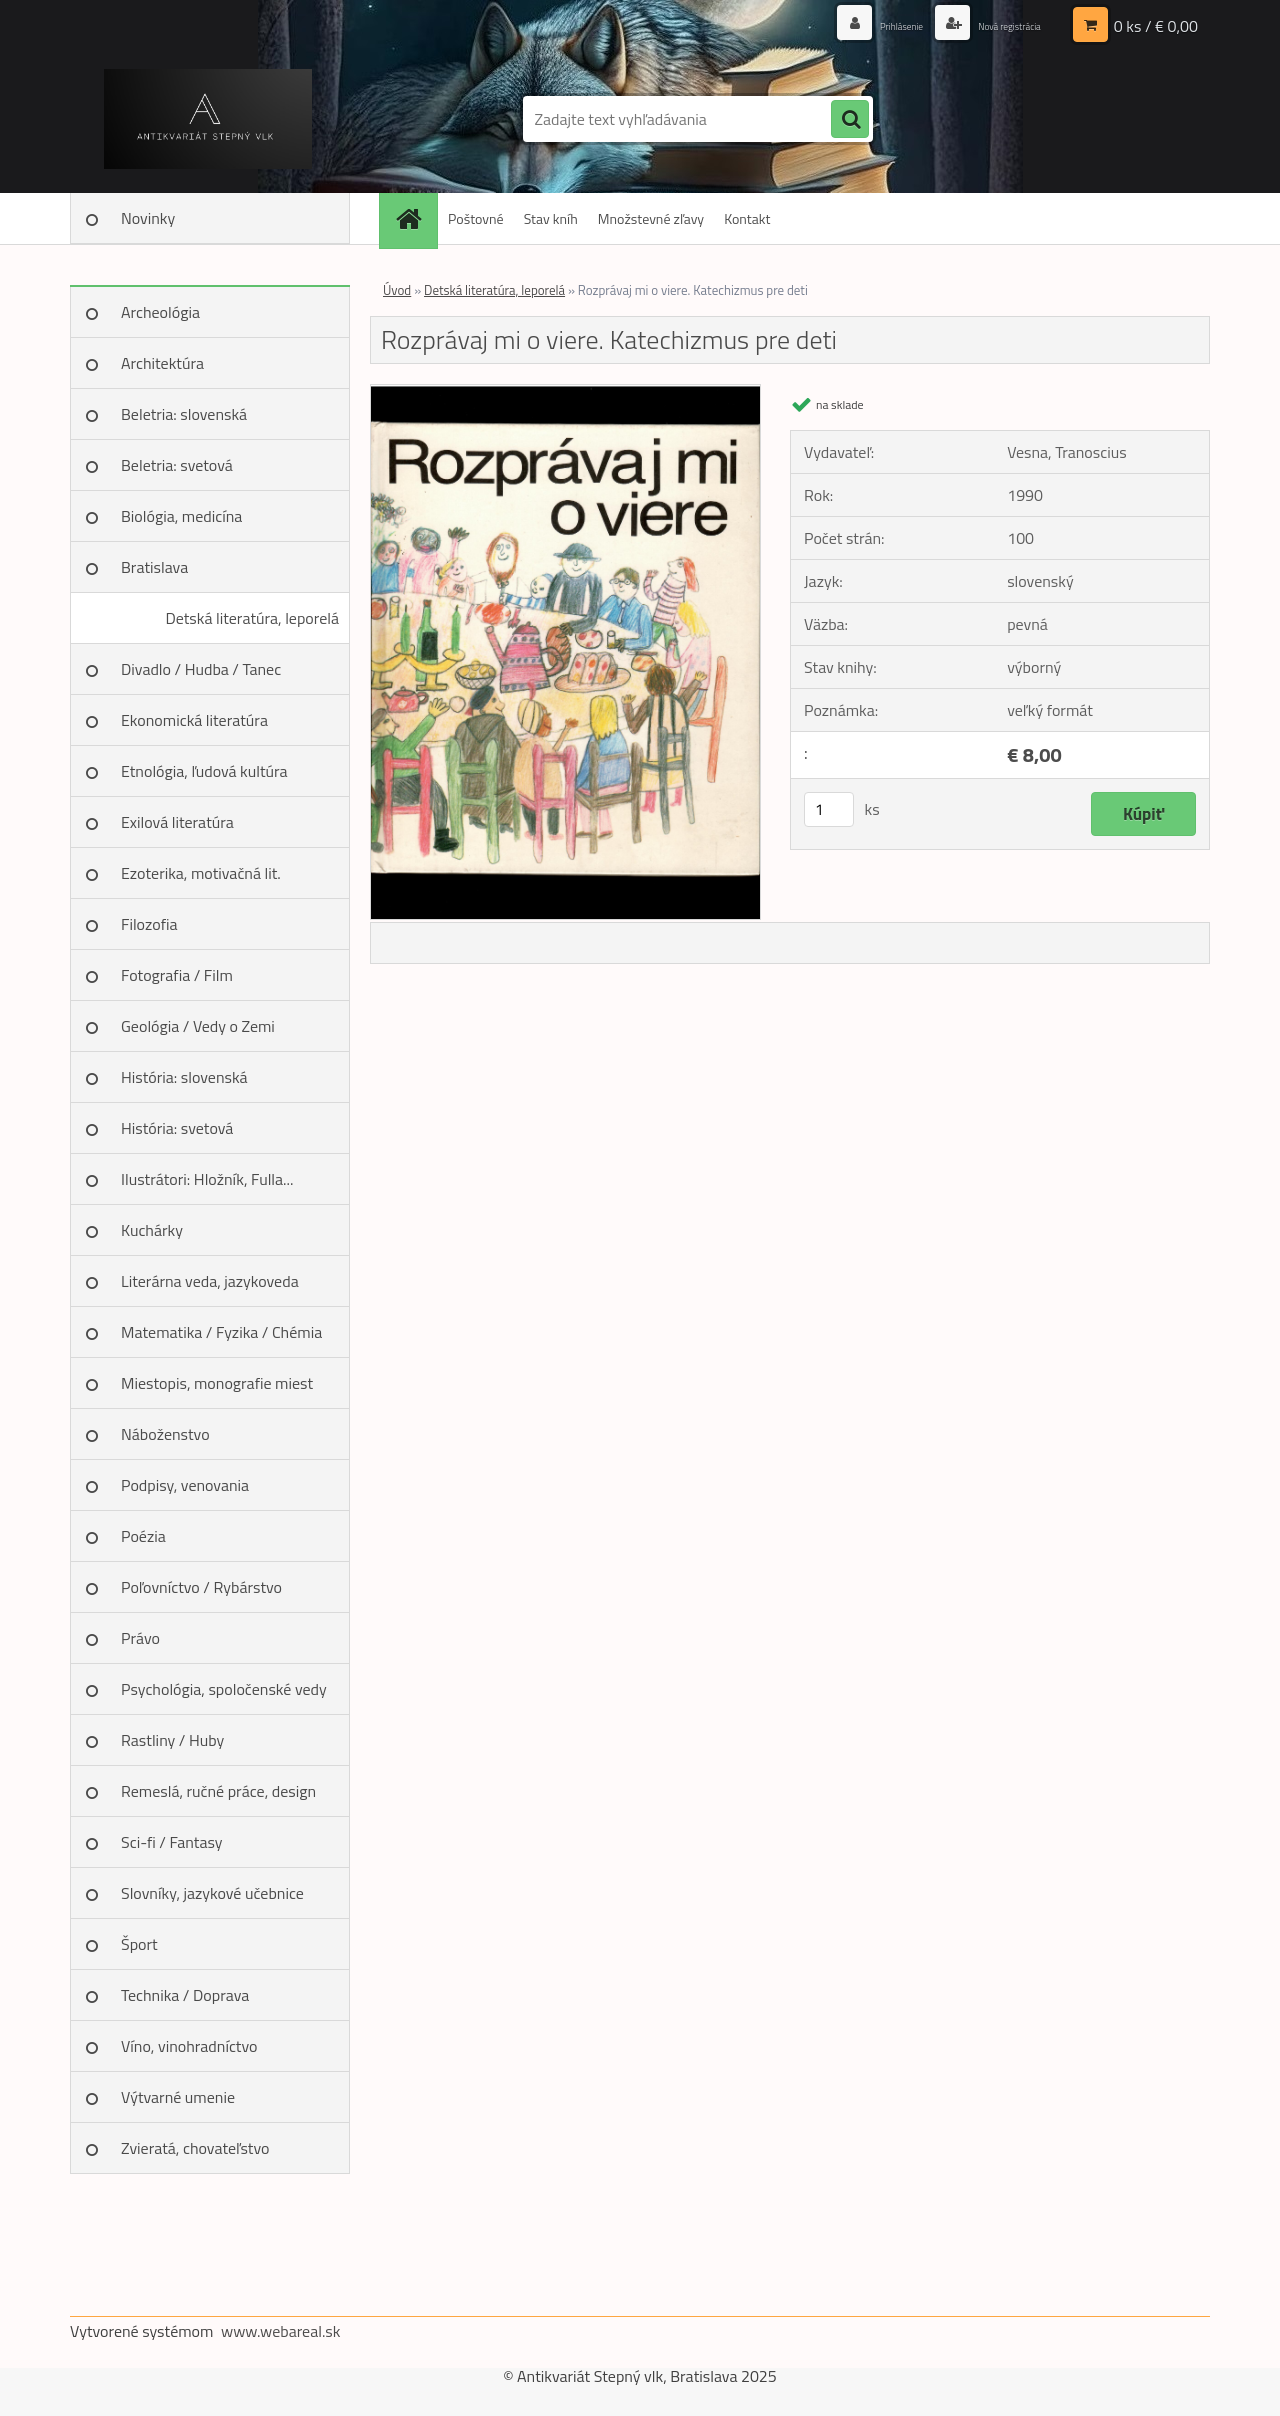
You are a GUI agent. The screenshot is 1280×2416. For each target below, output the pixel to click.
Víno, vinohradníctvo (189, 2046)
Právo (140, 1638)
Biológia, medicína (181, 516)
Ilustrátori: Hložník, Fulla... (207, 1179)
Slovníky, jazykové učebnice (212, 1893)
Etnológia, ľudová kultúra (204, 771)
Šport (139, 1944)
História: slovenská (184, 1077)
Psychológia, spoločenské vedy (224, 1689)
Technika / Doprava (185, 1995)
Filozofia (149, 924)
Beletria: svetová (177, 465)
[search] (850, 120)
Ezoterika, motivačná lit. (201, 873)
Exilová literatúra (177, 822)
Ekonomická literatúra (194, 720)
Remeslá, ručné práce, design (218, 1791)
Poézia (143, 1536)
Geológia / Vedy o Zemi (198, 1026)
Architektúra (162, 363)
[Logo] (207, 119)
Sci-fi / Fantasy (172, 1842)
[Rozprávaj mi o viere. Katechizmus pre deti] (565, 393)
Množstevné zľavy (651, 218)
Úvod (397, 290)
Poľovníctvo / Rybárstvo (201, 1587)
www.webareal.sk (281, 2331)
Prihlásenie (857, 24)
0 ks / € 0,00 (1156, 25)
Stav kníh (551, 218)
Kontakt (747, 218)
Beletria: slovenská (184, 414)
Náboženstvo (165, 1434)
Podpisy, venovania (185, 1485)
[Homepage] (415, 218)
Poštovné (476, 218)
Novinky (148, 218)
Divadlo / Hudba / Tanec (201, 669)
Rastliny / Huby (172, 1740)
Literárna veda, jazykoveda (210, 1281)
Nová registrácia (992, 24)
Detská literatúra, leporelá (252, 618)
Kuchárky (152, 1230)
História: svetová (177, 1128)
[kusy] (829, 809)
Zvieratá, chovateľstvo (195, 2148)
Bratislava (154, 567)
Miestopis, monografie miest (217, 1383)
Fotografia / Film (177, 975)
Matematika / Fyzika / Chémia (221, 1332)
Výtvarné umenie (178, 2097)
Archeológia (160, 312)
